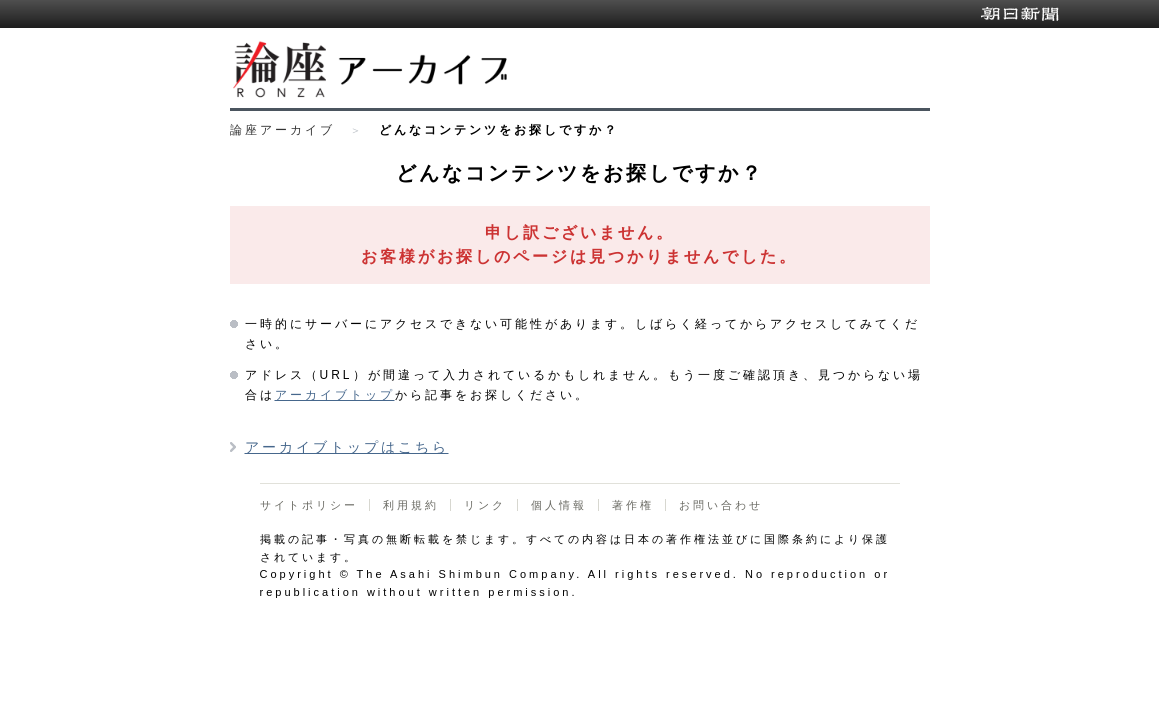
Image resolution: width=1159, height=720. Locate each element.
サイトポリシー (309, 505)
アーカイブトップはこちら (347, 447)
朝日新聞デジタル (1020, 14)
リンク (485, 505)
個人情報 (559, 505)
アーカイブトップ (335, 395)
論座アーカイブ (282, 130)
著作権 (633, 505)
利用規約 (411, 505)
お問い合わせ (721, 505)
